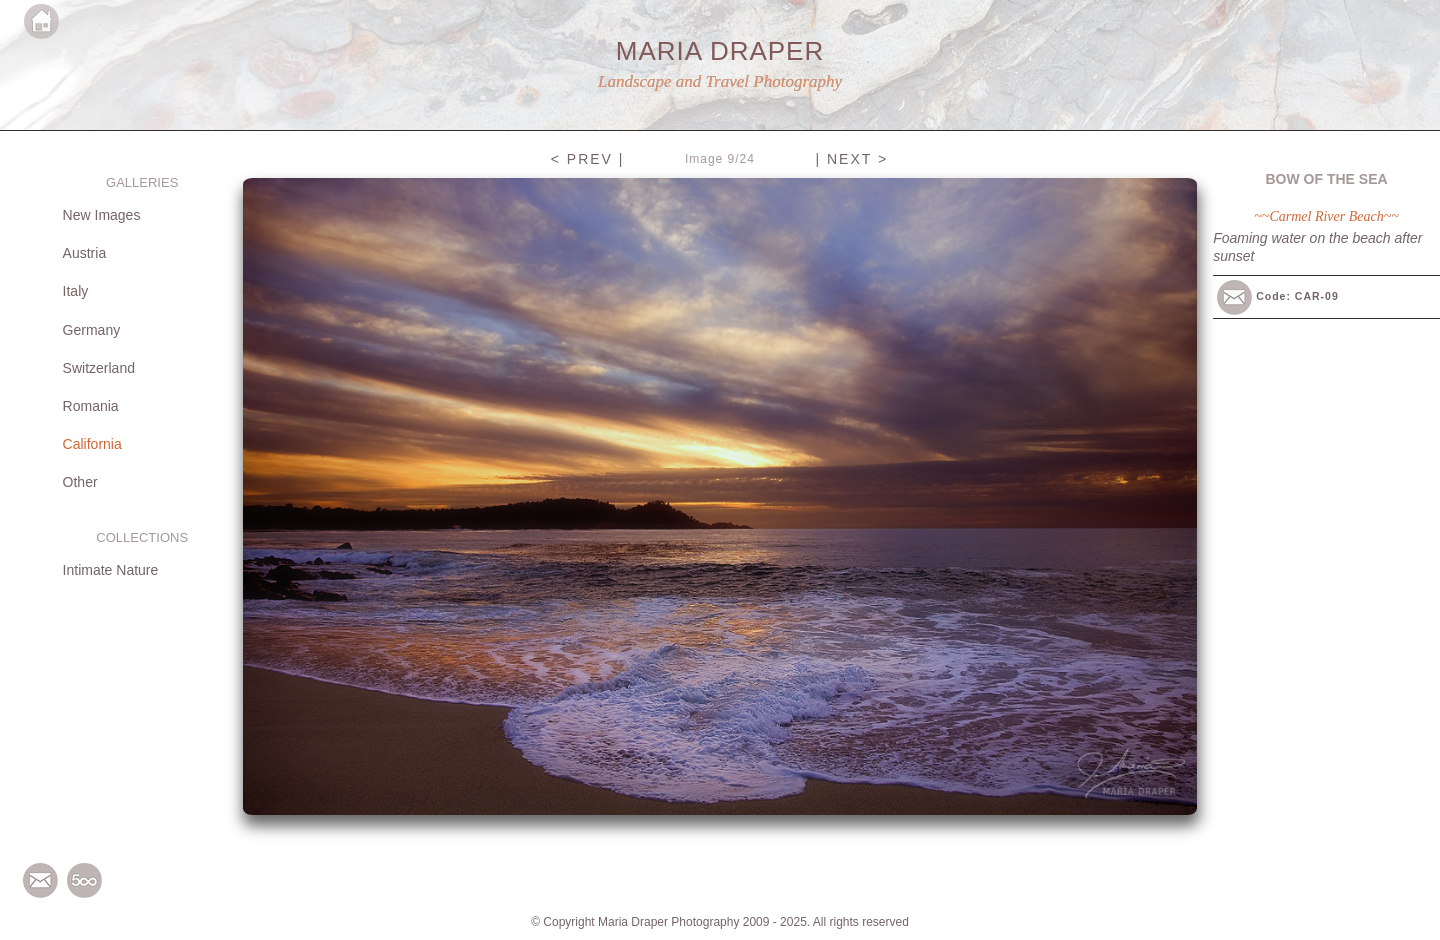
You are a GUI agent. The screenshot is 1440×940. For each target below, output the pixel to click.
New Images (102, 215)
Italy (76, 291)
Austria (85, 253)
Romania (91, 406)
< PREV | (588, 159)
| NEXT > (851, 159)
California (92, 444)
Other (80, 482)
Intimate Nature (111, 570)
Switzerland (99, 368)
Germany (92, 330)
